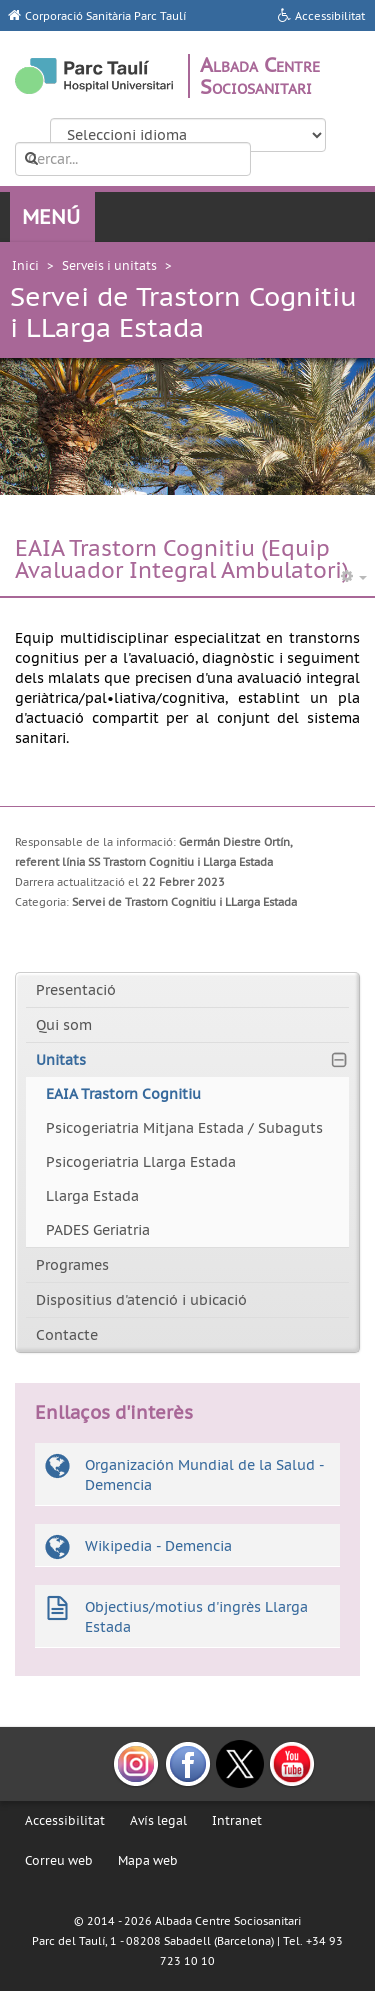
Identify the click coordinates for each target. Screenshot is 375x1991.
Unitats (61, 1060)
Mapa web (148, 1860)
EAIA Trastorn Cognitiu (123, 1094)
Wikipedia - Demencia (158, 1546)
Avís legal (158, 1820)
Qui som (64, 1025)
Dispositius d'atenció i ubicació (141, 1300)
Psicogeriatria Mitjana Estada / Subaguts (184, 1128)
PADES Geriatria (98, 1230)
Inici (25, 265)
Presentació (76, 990)
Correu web (59, 1860)
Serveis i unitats (109, 265)
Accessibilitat (65, 1820)
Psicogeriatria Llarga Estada (141, 1162)
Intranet (237, 1820)
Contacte (67, 1335)
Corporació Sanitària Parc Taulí (105, 16)
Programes (72, 1265)
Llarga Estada (92, 1196)
